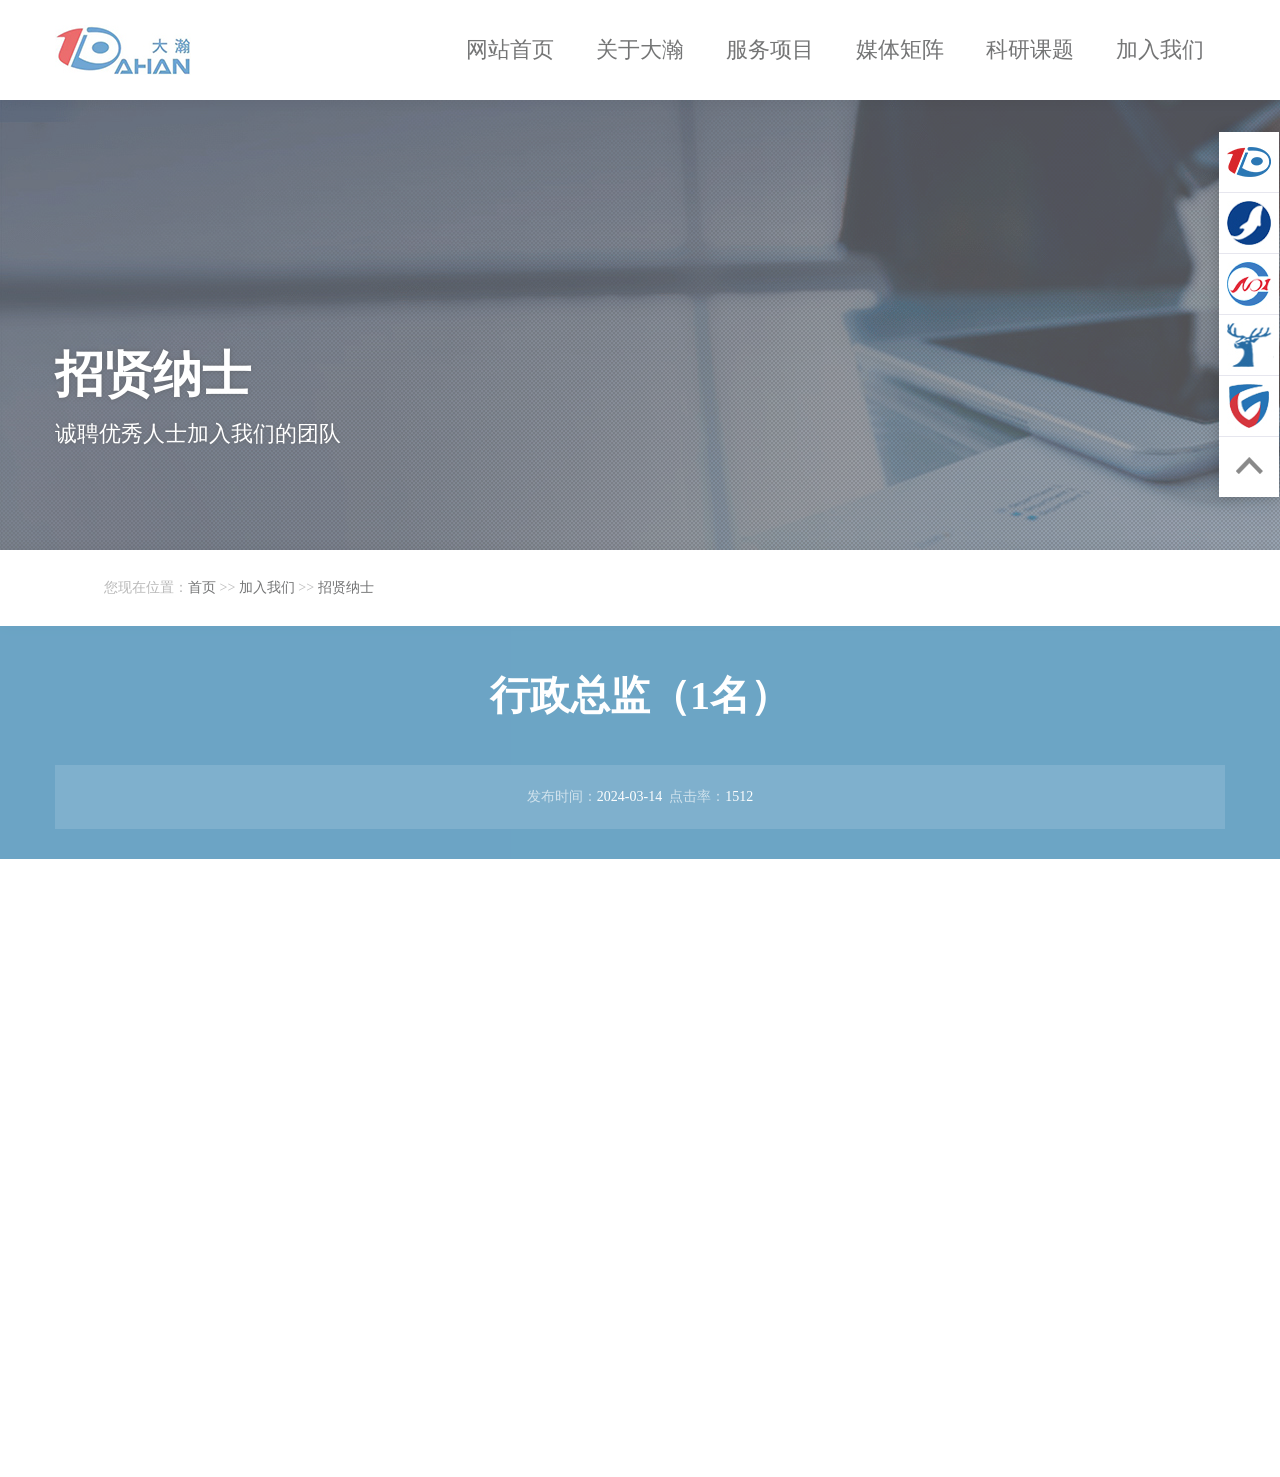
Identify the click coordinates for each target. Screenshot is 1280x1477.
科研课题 (1030, 49)
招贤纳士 (346, 587)
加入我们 (1160, 49)
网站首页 (510, 49)
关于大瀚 (640, 49)
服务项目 (770, 49)
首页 (202, 587)
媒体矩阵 (900, 49)
